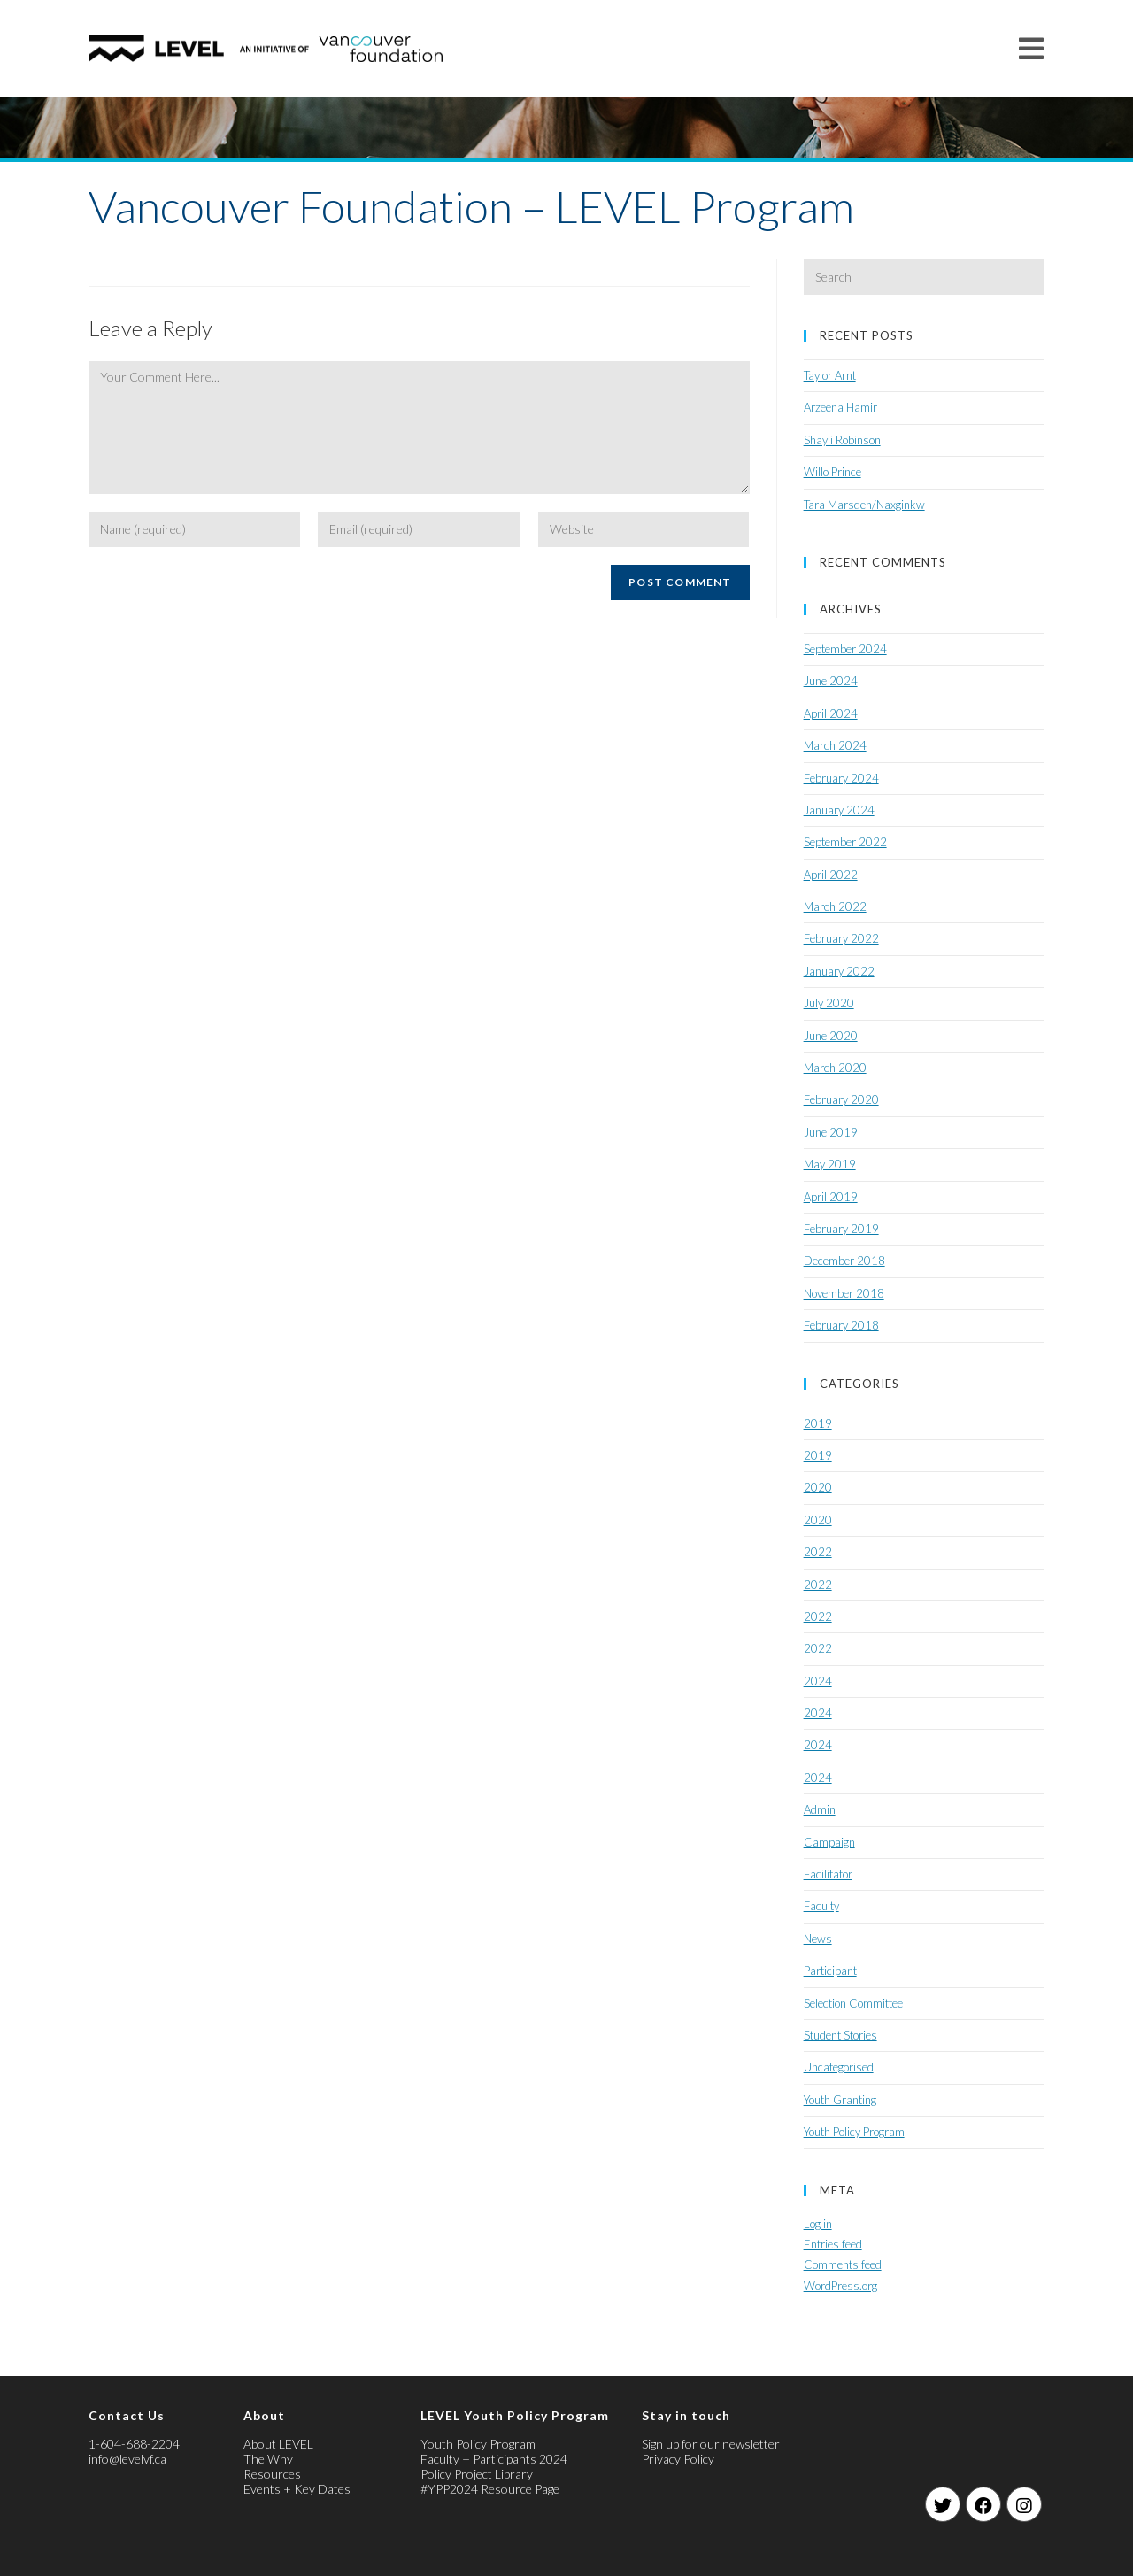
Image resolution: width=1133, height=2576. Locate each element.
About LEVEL (278, 2443)
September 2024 (845, 649)
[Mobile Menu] (1031, 48)
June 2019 (831, 1132)
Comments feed (843, 2264)
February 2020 (841, 1099)
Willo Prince (832, 472)
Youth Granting (840, 2100)
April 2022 (831, 875)
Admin (820, 1809)
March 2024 (835, 745)
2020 (818, 1487)
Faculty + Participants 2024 (493, 2458)
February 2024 (841, 778)
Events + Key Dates (297, 2488)
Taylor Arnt (830, 375)
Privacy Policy (678, 2458)
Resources (272, 2473)
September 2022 (845, 842)
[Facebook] (983, 2504)
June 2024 (831, 681)
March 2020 (835, 1067)
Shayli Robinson (842, 440)
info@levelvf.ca (127, 2458)
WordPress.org (840, 2286)
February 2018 (841, 1325)
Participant (830, 1970)
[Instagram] (1024, 2504)
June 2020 (831, 1036)
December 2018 (844, 1260)
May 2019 (830, 1164)
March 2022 (835, 906)
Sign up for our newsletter (711, 2443)
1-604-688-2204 (134, 2443)
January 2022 (839, 971)
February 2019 (841, 1229)
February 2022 (841, 938)
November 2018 (844, 1293)
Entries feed (833, 2244)
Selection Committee (853, 2003)
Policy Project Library (476, 2473)
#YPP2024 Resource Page (489, 2488)
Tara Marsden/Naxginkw (864, 504)
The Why (268, 2458)
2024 (818, 1681)
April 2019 (831, 1197)
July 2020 (829, 1003)
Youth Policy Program (854, 2132)
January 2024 (839, 810)
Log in (818, 2224)
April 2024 (831, 713)
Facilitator (828, 1874)
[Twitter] (942, 2504)
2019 (818, 1423)
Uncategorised (839, 2067)
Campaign (829, 1842)
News (818, 1939)
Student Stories (840, 2035)
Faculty (821, 1906)
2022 (818, 1552)
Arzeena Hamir (840, 407)
